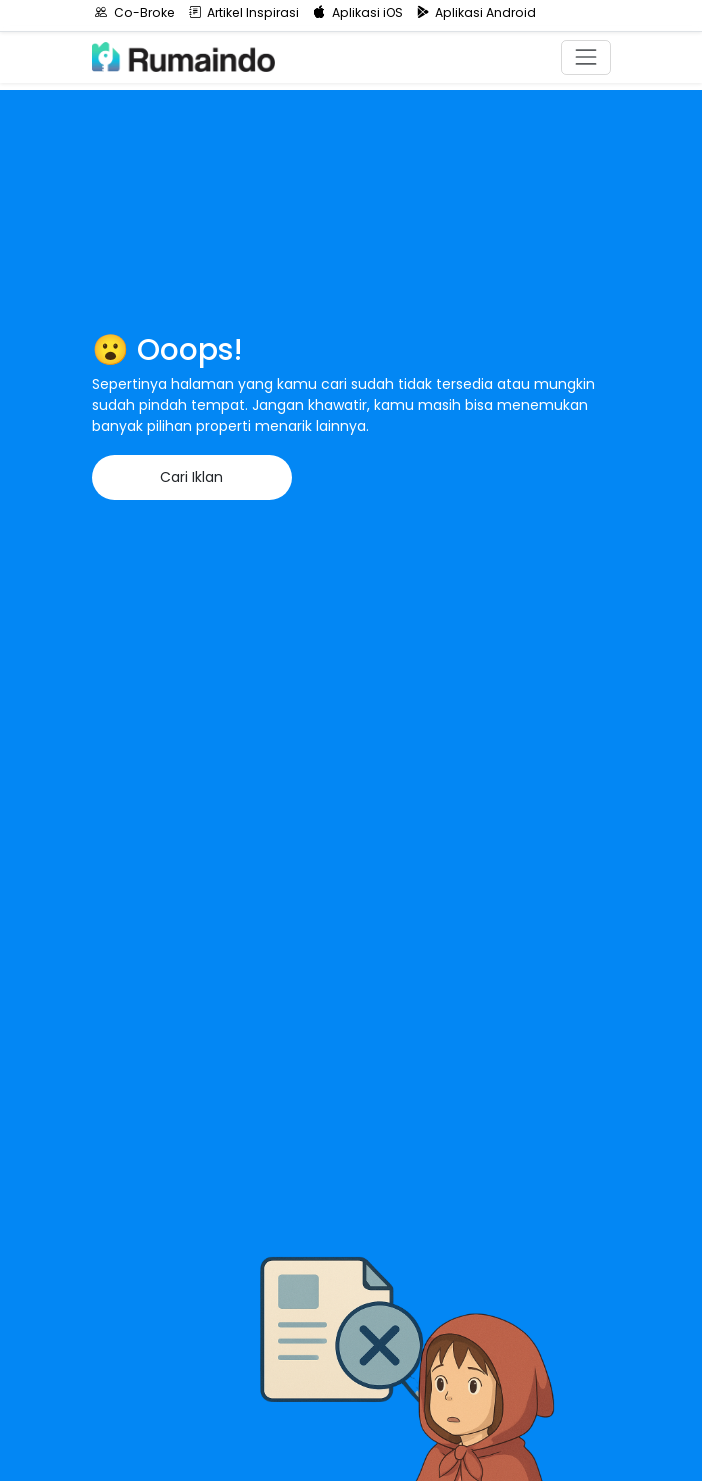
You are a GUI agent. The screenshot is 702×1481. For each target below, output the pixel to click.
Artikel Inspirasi (244, 12)
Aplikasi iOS (358, 12)
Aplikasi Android (477, 12)
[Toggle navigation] (585, 57)
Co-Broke (135, 12)
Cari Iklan (191, 477)
